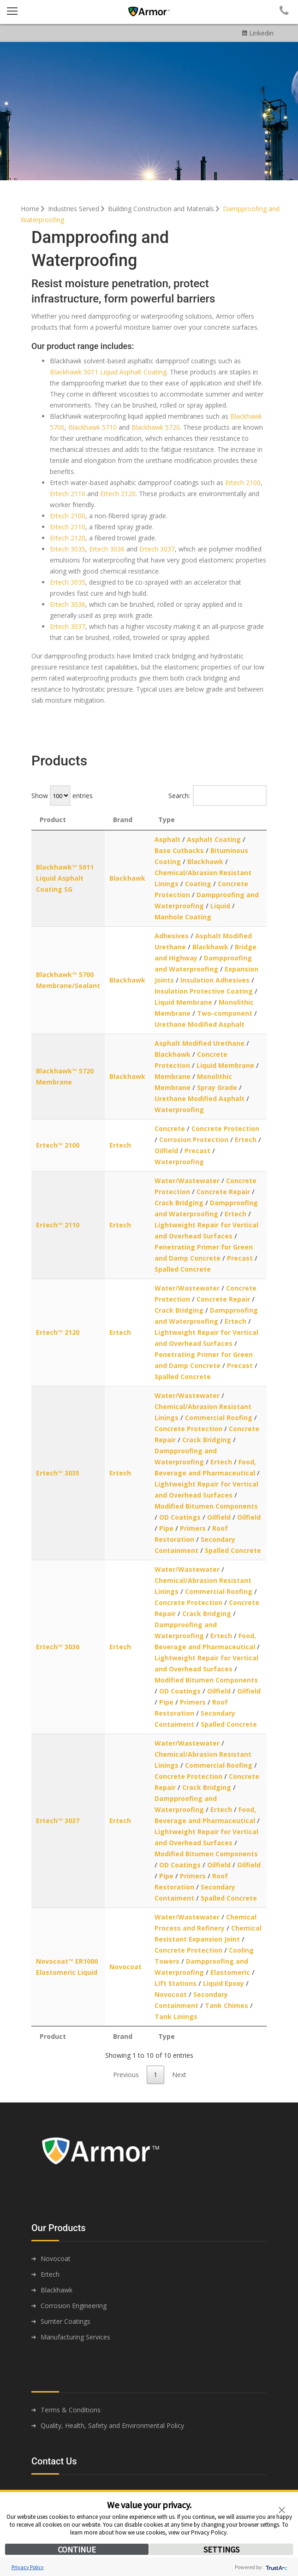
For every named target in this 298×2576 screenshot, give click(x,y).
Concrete (170, 1128)
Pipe (166, 1528)
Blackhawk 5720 (155, 427)
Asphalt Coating (214, 839)
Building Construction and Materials (164, 208)
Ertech (120, 1145)
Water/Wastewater (187, 1180)
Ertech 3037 (157, 549)
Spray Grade (217, 1087)
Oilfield (166, 1150)
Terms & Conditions (71, 2409)
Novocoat (125, 1966)
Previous (126, 2074)
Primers (193, 1528)
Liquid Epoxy (223, 1983)
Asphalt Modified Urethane (199, 1043)
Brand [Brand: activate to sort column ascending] (122, 819)
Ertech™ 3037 (57, 1820)
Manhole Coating (183, 916)
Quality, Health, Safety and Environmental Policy (112, 2425)
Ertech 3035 (67, 549)
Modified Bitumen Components (206, 1506)
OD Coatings (180, 1517)
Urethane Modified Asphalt (199, 1024)
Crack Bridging (179, 1202)
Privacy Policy (28, 2567)
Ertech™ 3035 (57, 1473)
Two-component (224, 1013)
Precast (197, 1150)
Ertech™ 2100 (57, 1145)
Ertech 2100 (243, 482)
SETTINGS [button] (221, 2549)
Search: (217, 795)
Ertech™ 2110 (57, 1224)
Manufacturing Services (75, 2337)
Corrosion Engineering (74, 2305)
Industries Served (77, 208)
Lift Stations (176, 1983)
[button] (282, 2509)
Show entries (62, 795)
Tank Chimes (226, 2005)
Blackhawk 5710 (92, 427)
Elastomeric (230, 1972)
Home (33, 208)
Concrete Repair (223, 1191)
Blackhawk (127, 878)
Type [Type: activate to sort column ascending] (166, 819)
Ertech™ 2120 (57, 1332)
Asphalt (167, 839)
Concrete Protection (225, 1128)
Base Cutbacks (179, 850)
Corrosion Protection (193, 1139)
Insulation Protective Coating (204, 991)
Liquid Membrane (183, 1002)
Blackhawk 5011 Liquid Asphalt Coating (108, 371)
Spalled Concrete (183, 1269)
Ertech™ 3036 (57, 1646)
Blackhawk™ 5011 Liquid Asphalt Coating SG (65, 878)
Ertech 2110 (67, 493)
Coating (198, 883)
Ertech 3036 (107, 549)
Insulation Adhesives (215, 980)
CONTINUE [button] (77, 2549)
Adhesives (172, 935)
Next (179, 2074)
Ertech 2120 (118, 493)
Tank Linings (176, 2016)
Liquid (220, 905)
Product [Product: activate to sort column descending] (53, 819)
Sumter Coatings (65, 2321)
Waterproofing (179, 1109)
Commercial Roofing (218, 1417)
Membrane (173, 1076)
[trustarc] (275, 2567)
